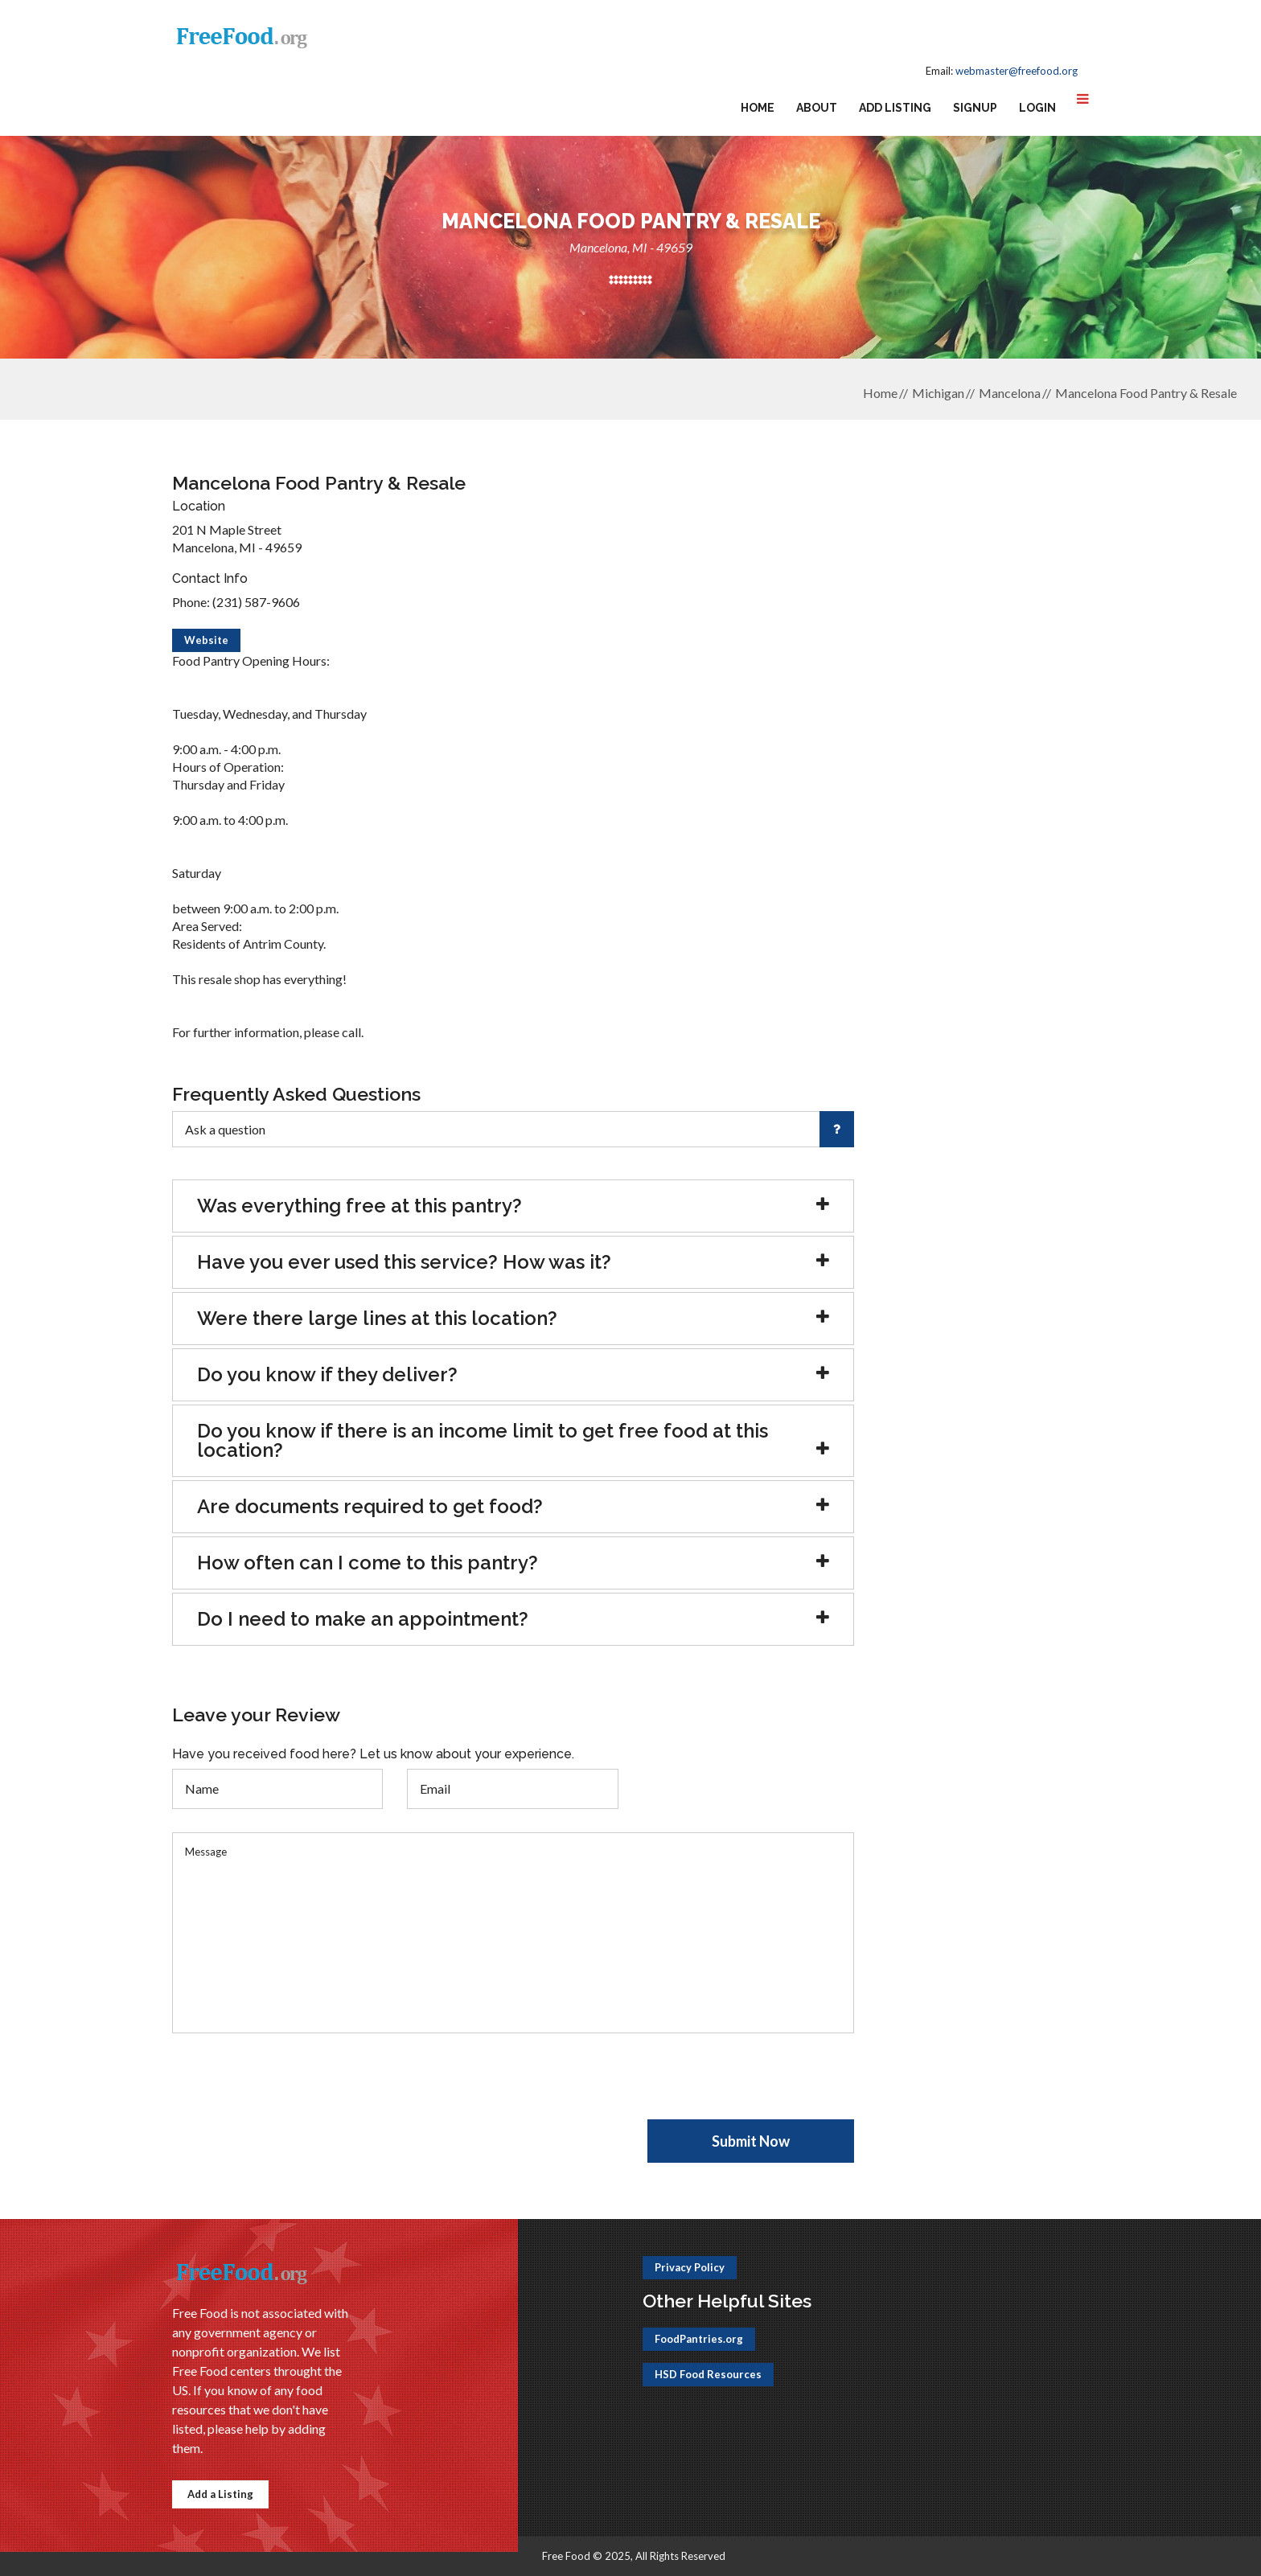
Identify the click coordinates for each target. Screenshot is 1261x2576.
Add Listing (895, 107)
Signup (975, 107)
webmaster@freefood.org (1016, 70)
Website (206, 640)
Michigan (938, 392)
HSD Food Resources (708, 2374)
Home (757, 107)
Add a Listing (220, 2494)
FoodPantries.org (699, 2338)
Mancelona (1010, 392)
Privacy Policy (690, 2267)
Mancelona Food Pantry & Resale (1146, 392)
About (816, 107)
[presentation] (294, 2088)
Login (1037, 107)
